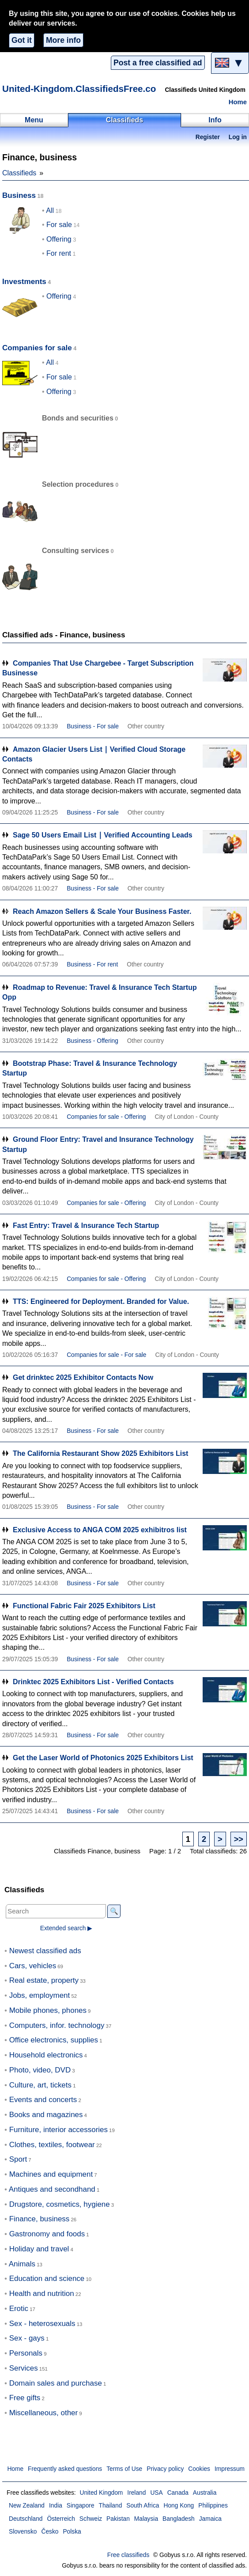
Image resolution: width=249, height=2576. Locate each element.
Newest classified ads (45, 1951)
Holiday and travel (39, 2249)
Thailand (110, 2505)
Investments (24, 281)
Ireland (136, 2492)
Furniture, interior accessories (58, 2129)
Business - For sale (93, 726)
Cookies (199, 2469)
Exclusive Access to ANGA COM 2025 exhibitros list (100, 1530)
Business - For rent (92, 964)
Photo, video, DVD (40, 2070)
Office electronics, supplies (53, 2040)
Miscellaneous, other (43, 2413)
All (50, 210)
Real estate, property (44, 1980)
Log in (238, 137)
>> (238, 1839)
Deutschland (25, 2518)
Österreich (61, 2518)
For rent (58, 253)
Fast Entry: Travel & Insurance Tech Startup (86, 1225)
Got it (21, 40)
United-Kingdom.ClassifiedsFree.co (79, 88)
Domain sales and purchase (55, 2383)
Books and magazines (46, 2114)
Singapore (80, 2505)
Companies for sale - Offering (106, 1117)
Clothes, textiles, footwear (52, 2144)
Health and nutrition (41, 2293)
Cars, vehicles (32, 1966)
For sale (59, 224)
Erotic (18, 2308)
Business (19, 195)
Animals (22, 2264)
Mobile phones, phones (48, 2010)
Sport (18, 2159)
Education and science (47, 2278)
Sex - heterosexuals (42, 2323)
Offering (59, 239)
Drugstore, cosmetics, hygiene (59, 2204)
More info (63, 40)
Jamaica (210, 2518)
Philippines (213, 2505)
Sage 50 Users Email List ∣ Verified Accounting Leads (102, 835)
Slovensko (23, 2531)
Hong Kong (178, 2505)
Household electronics (46, 2055)
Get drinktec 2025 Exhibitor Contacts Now (83, 1377)
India (55, 2505)
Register (208, 137)
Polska (72, 2531)
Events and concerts (43, 2099)
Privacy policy (165, 2469)
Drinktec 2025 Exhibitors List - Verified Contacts (93, 1682)
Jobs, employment (39, 1995)
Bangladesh (178, 2518)
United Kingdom (101, 2492)
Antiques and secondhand (52, 2189)
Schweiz (90, 2518)
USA (156, 2492)
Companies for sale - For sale (106, 1355)
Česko (49, 2531)
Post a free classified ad (157, 62)
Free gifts (25, 2398)
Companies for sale (37, 348)
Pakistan (118, 2518)
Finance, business (39, 2219)
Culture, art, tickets (40, 2085)
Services (23, 2368)
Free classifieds (128, 2555)
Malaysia (146, 2518)
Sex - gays (27, 2338)
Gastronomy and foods (47, 2234)
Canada (178, 2492)
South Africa (142, 2505)
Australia (205, 2492)
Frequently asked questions (65, 2469)
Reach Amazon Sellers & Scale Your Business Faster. (102, 911)
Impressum (230, 2469)
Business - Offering (92, 1041)
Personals (25, 2353)
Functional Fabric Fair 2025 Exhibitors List (84, 1606)
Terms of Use (124, 2469)
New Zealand (27, 2505)
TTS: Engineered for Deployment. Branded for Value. (101, 1301)
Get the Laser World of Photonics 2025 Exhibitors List (103, 1758)
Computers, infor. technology (57, 2025)
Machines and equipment (51, 2174)
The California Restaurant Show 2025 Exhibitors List (100, 1453)
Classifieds (19, 173)
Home (238, 102)
